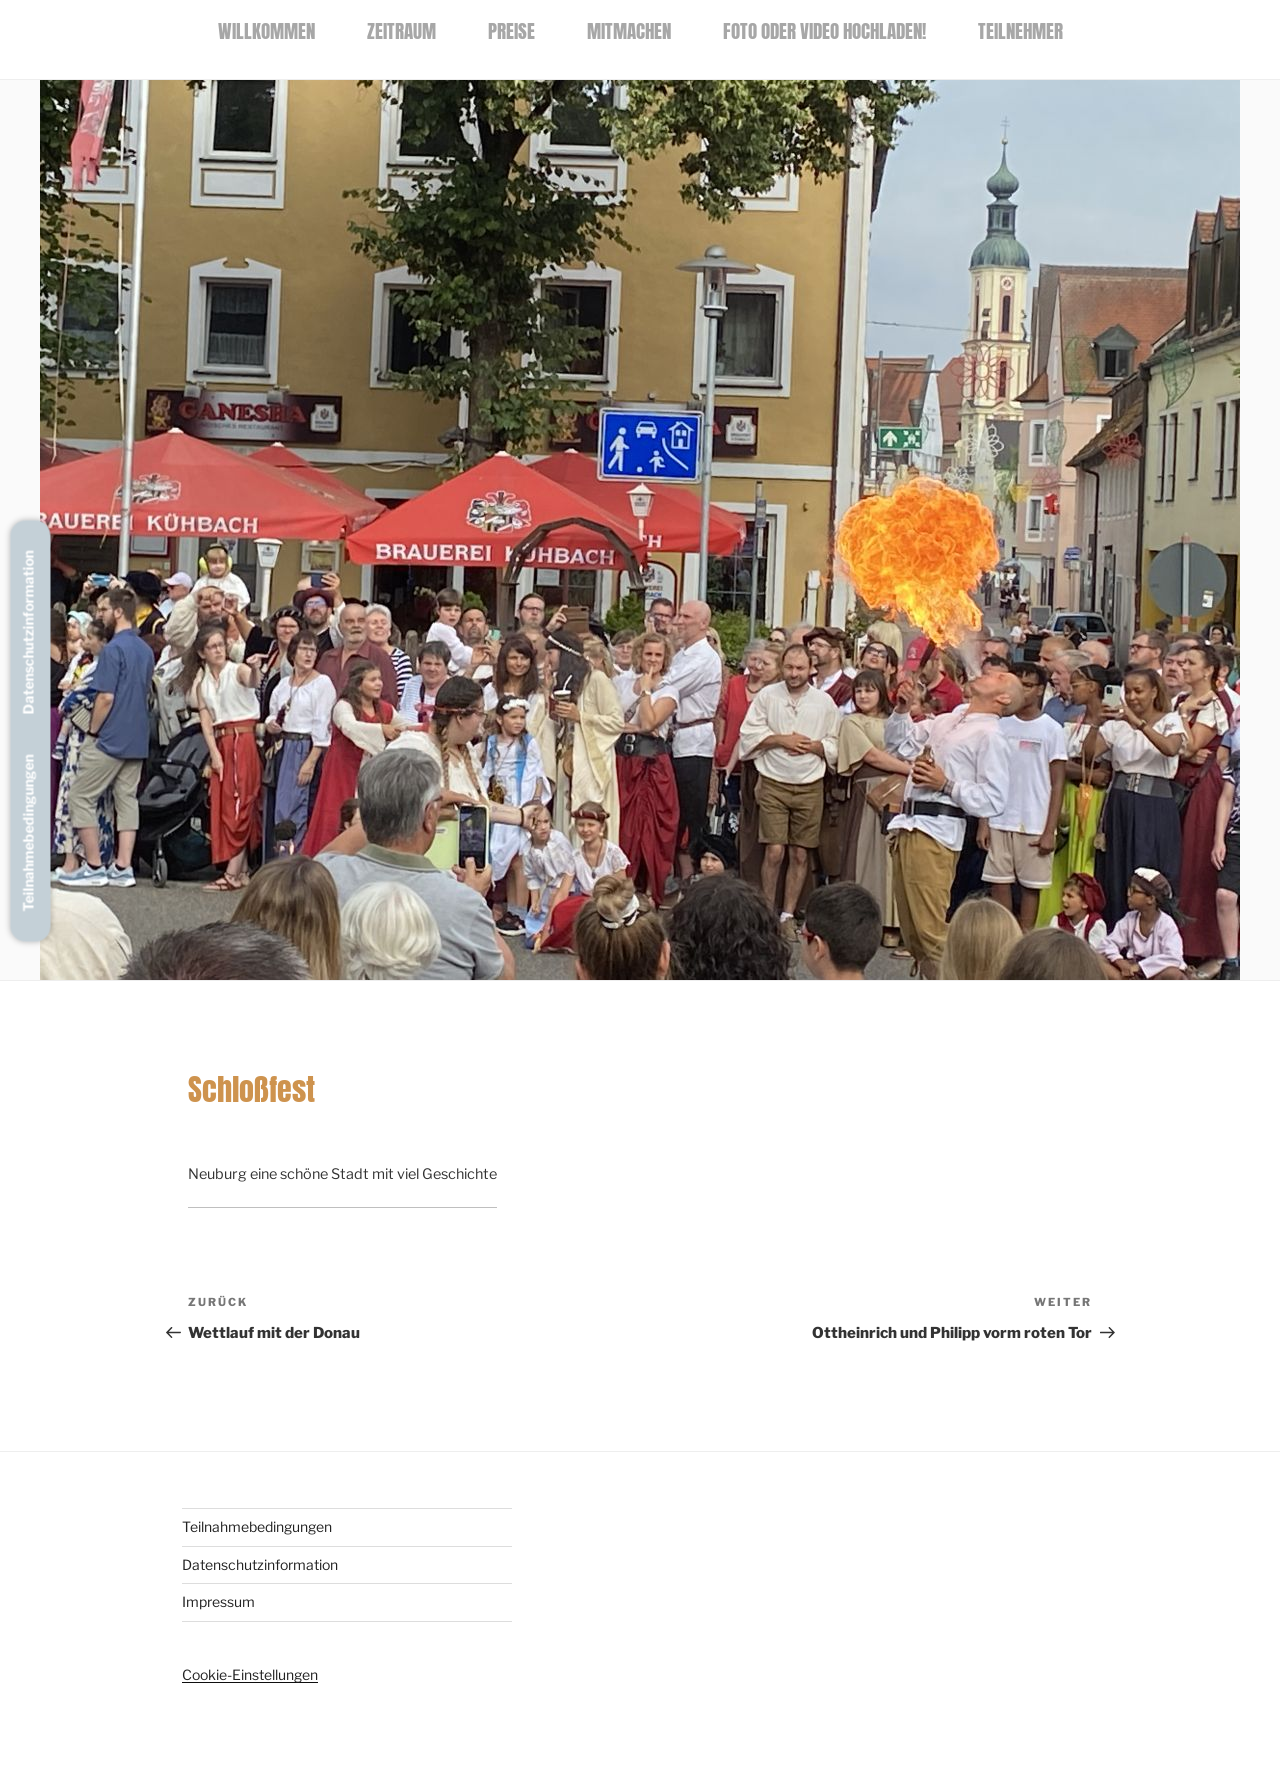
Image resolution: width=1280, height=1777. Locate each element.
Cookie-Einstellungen (250, 1674)
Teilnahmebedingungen (28, 832)
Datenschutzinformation (28, 632)
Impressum (218, 1601)
